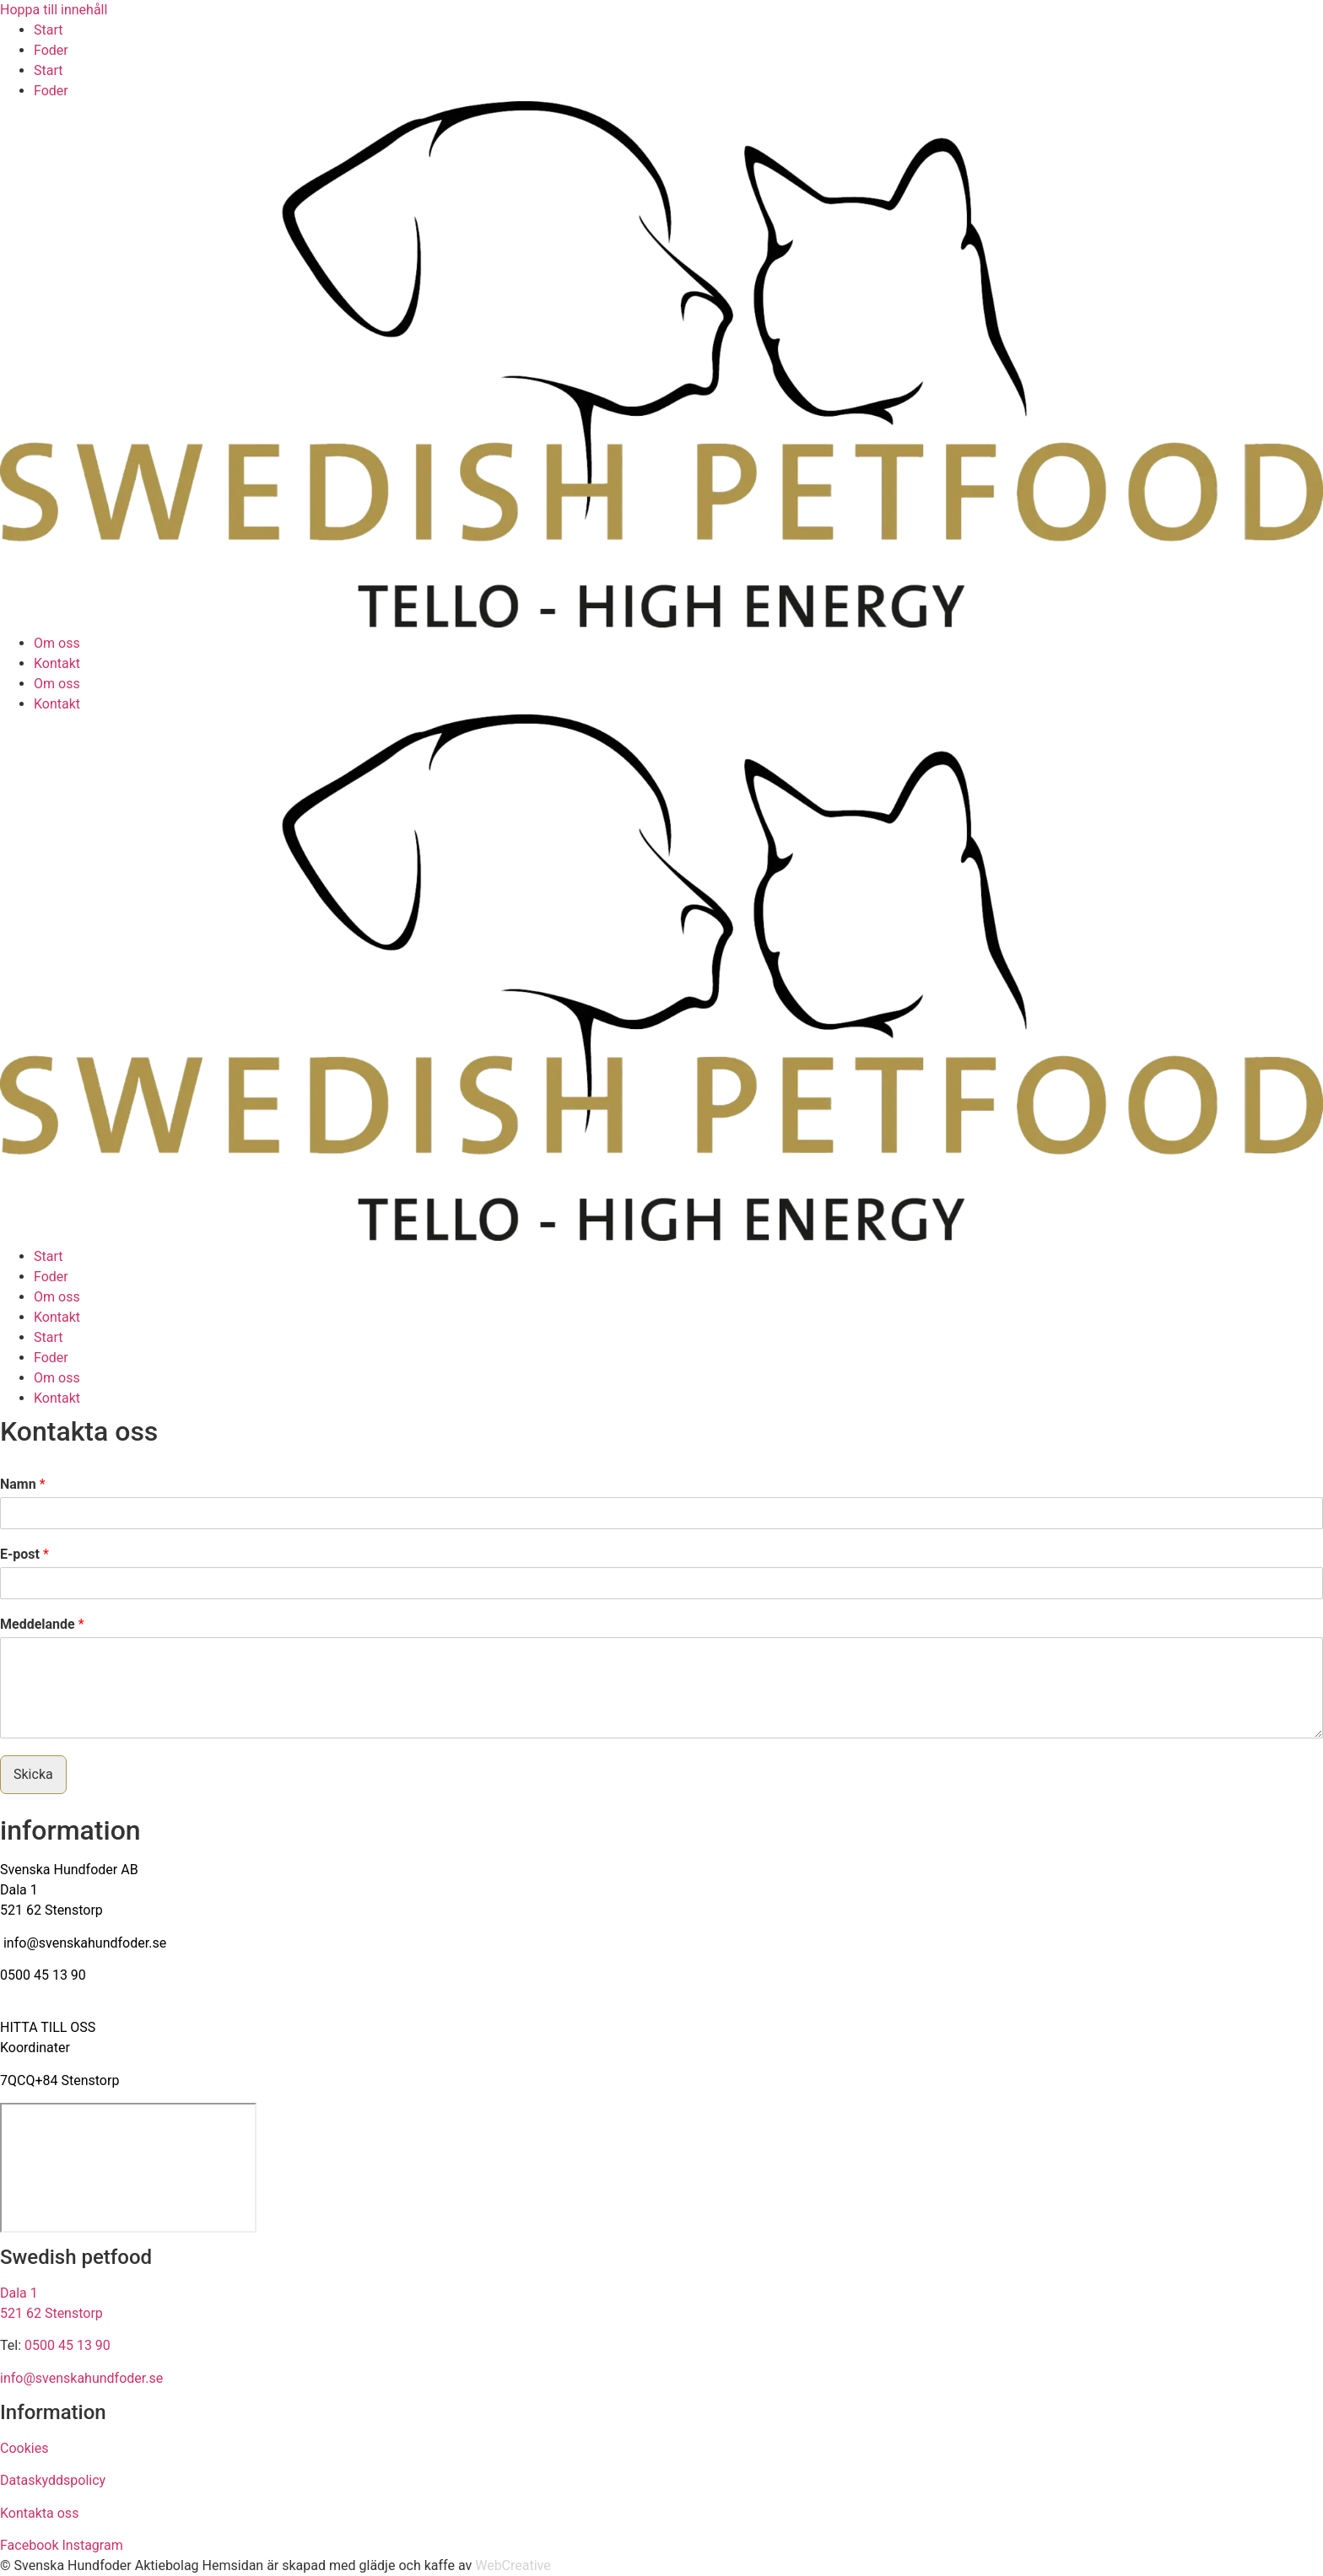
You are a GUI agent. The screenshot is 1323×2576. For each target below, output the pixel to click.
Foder (51, 50)
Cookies (24, 2448)
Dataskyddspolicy (52, 2480)
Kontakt (57, 663)
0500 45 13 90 (43, 1975)
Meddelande (42, 1624)
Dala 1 (19, 1890)
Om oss (57, 643)
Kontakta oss (39, 2513)
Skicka (33, 1774)
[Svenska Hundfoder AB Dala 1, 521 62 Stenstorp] (128, 2168)
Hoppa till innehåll (53, 10)
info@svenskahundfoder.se (84, 1943)
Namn (23, 1484)
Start (48, 30)
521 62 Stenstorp (51, 1910)
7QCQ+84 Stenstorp (59, 2080)
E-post (24, 1554)
